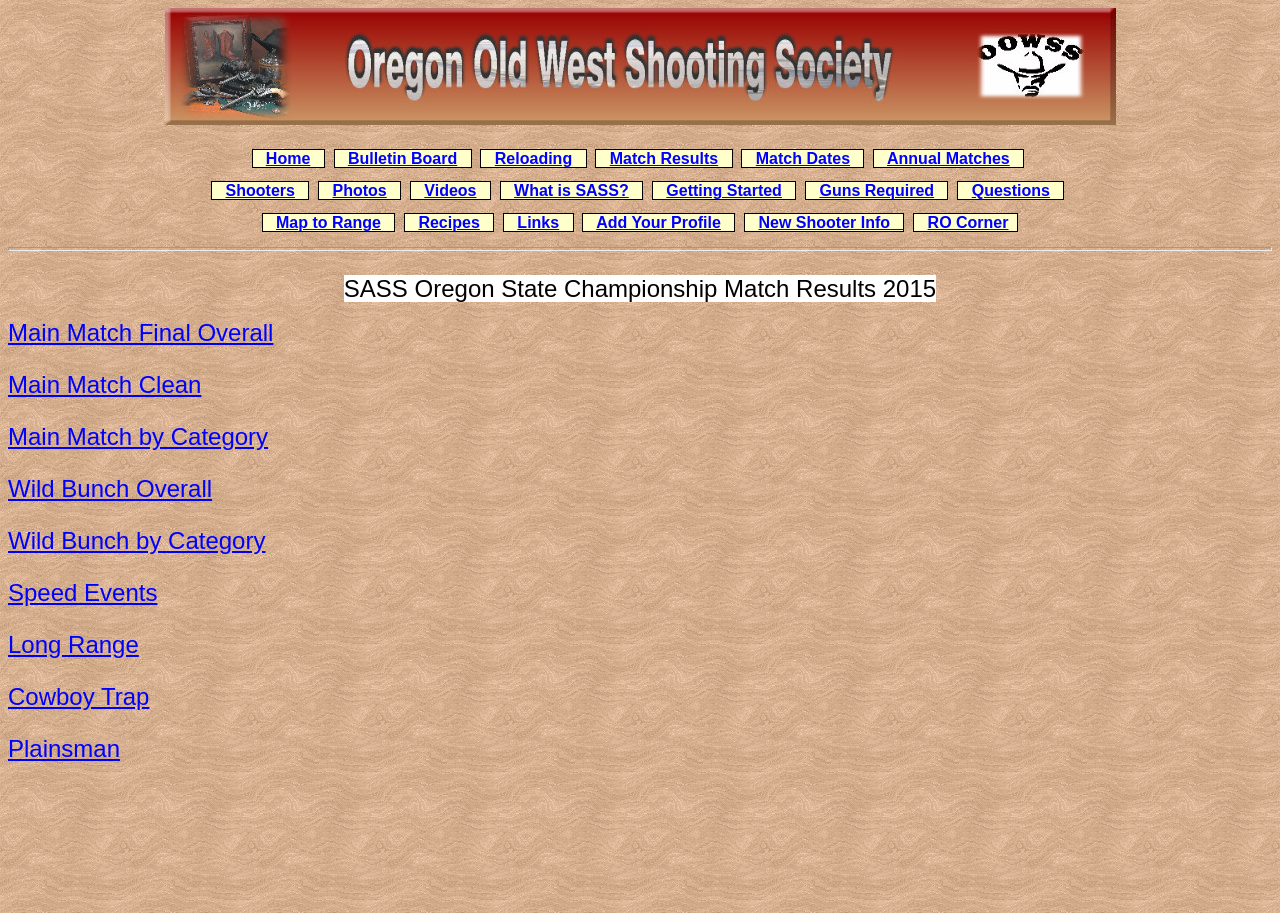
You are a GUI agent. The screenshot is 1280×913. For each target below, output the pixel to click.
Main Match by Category (138, 436)
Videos (450, 190)
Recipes (448, 222)
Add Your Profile (658, 222)
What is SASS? (571, 190)
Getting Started (724, 190)
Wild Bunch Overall (110, 488)
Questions (1011, 190)
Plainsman (64, 748)
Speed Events (82, 592)
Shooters (260, 190)
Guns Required (876, 190)
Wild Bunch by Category (136, 540)
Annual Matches (948, 158)
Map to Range (328, 222)
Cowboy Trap (78, 696)
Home (288, 158)
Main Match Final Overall (140, 332)
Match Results (664, 158)
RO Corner (968, 222)
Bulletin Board (402, 158)
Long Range (73, 644)
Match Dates (803, 158)
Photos (360, 190)
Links (538, 222)
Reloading (533, 158)
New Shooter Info (830, 222)
